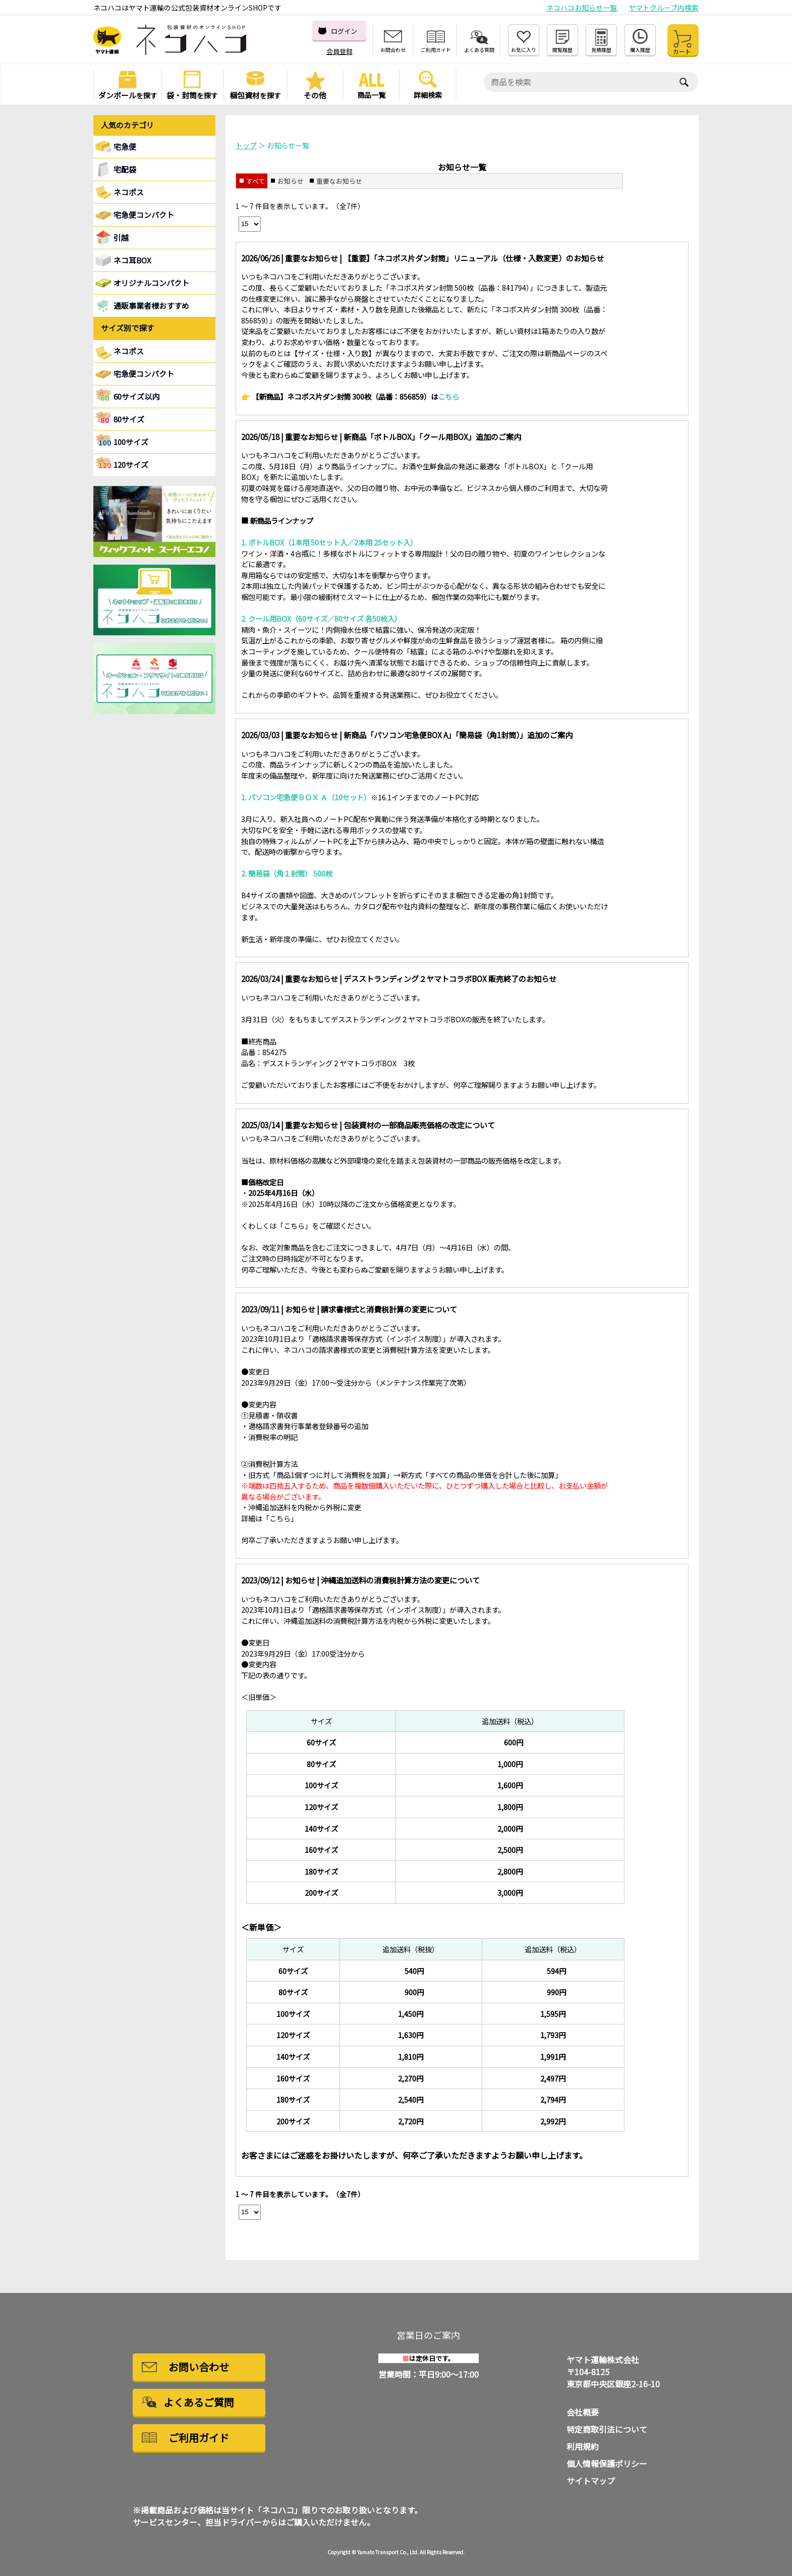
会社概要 (583, 2412)
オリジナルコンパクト (151, 283)
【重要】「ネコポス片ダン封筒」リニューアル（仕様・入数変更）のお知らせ (474, 257)
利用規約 (583, 2446)
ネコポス (129, 351)
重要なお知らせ (339, 181)
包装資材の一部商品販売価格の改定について (419, 1124)
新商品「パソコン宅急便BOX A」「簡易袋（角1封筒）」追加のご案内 (458, 734)
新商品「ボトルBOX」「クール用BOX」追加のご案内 (432, 436)
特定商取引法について (607, 2429)
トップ (246, 145)
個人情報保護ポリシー (607, 2463)
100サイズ (131, 441)
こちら (294, 1225)
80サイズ (129, 419)
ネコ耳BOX (132, 260)
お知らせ (290, 181)
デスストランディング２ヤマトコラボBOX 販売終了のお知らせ (450, 978)
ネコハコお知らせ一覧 (581, 8)
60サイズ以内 (136, 396)
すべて (255, 181)
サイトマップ (591, 2481)
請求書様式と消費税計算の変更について (389, 1308)
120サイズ (131, 464)
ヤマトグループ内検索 (664, 8)
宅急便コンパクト (144, 214)
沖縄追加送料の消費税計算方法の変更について (400, 1579)
